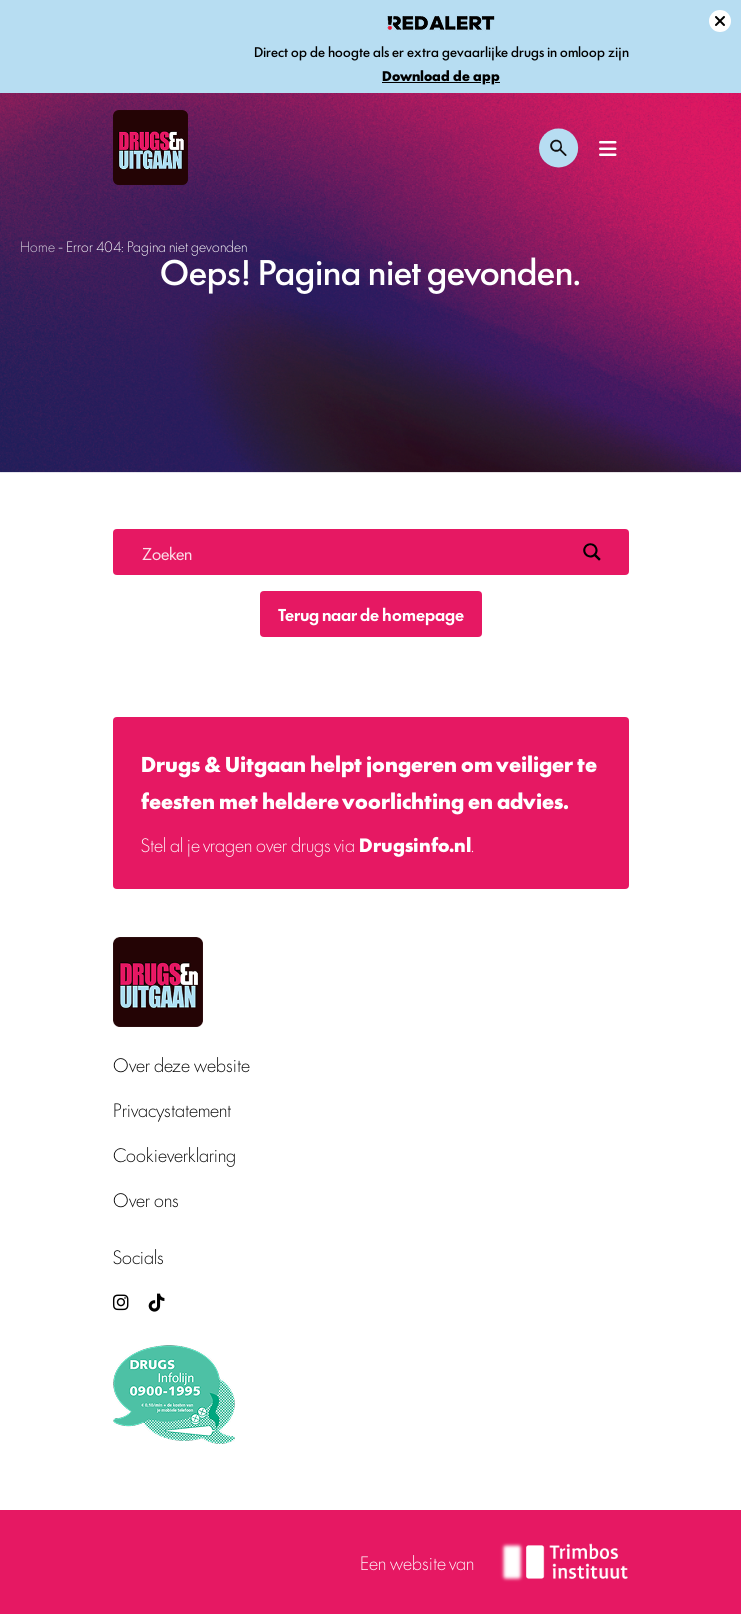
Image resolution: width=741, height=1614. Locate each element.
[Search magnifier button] (592, 552)
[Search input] (354, 552)
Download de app (441, 75)
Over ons (146, 1199)
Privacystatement (172, 1109)
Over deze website (181, 1064)
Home (37, 245)
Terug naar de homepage (371, 614)
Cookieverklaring (174, 1154)
